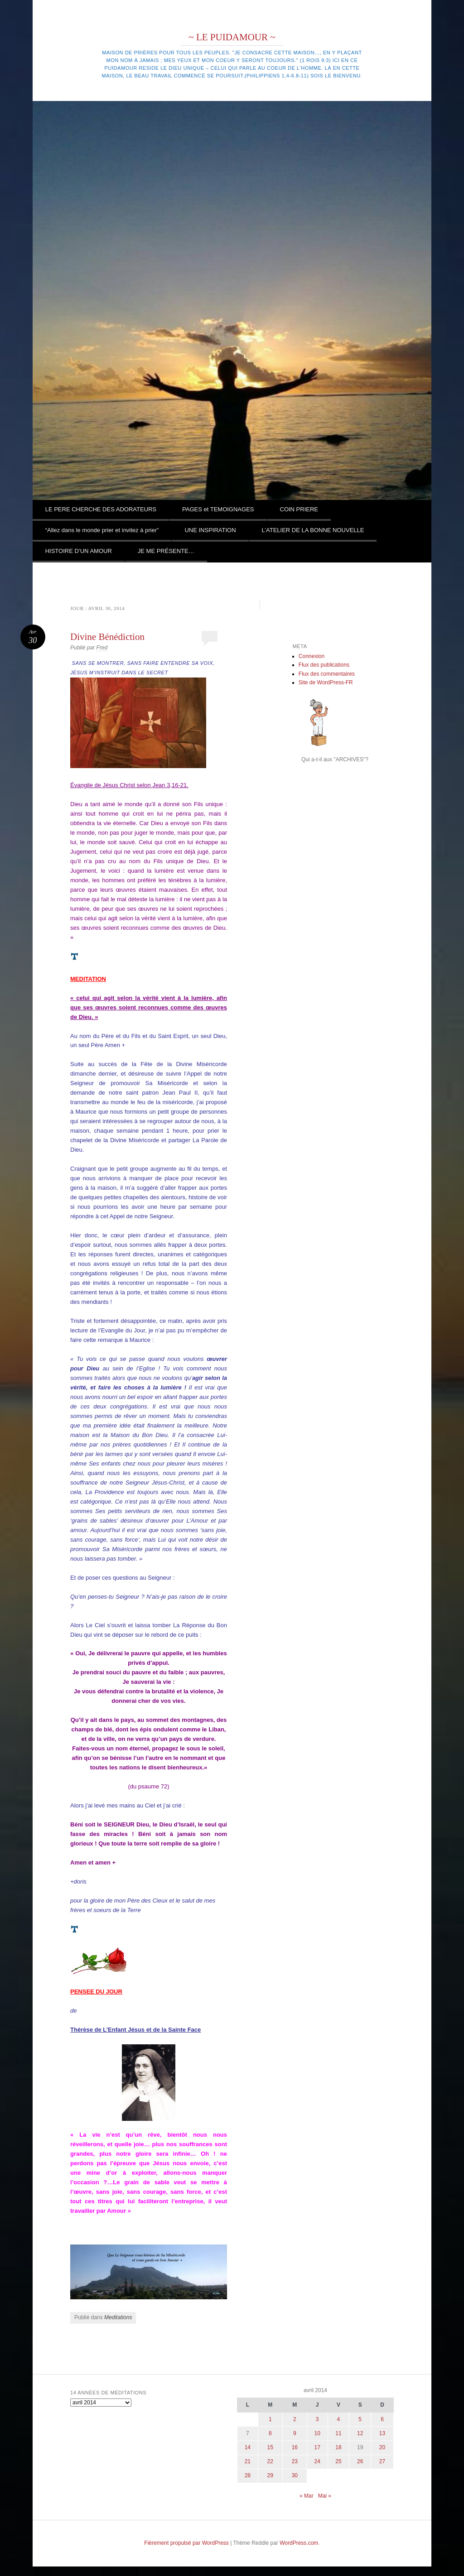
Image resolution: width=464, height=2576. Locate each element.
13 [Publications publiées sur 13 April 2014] (382, 2433)
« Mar (307, 2496)
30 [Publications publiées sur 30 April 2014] (295, 2475)
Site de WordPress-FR (326, 682)
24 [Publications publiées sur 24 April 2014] (317, 2461)
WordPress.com (299, 2543)
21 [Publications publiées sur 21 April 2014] (248, 2461)
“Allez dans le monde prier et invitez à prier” (102, 530)
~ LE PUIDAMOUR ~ (231, 37)
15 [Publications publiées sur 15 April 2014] (270, 2447)
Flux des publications (324, 665)
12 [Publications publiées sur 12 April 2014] (360, 2433)
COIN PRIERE (299, 509)
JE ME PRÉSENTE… (166, 551)
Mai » (324, 2496)
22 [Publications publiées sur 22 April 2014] (270, 2461)
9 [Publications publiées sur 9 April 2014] (294, 2433)
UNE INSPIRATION (210, 530)
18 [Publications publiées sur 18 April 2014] (338, 2447)
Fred (101, 647)
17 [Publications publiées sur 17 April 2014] (317, 2447)
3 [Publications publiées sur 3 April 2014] (317, 2419)
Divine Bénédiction (107, 636)
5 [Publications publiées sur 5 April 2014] (360, 2419)
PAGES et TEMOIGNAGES (218, 509)
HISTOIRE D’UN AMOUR (78, 551)
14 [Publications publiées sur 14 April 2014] (248, 2447)
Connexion (311, 656)
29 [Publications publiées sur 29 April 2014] (270, 2475)
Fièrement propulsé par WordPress (186, 2543)
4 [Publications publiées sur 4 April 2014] (338, 2419)
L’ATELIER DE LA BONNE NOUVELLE (313, 530)
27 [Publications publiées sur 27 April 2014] (382, 2461)
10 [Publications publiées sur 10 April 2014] (317, 2433)
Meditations (118, 2317)
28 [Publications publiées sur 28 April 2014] (248, 2475)
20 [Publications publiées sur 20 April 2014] (382, 2447)
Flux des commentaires (327, 674)
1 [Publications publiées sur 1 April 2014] (270, 2419)
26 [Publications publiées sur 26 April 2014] (360, 2461)
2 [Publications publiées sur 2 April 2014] (294, 2419)
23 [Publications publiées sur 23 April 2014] (295, 2461)
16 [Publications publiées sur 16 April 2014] (295, 2447)
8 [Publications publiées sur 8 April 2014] (270, 2433)
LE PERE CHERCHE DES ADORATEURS (100, 509)
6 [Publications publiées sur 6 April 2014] (382, 2419)
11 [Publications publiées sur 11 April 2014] (338, 2433)
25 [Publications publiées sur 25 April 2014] (338, 2461)
